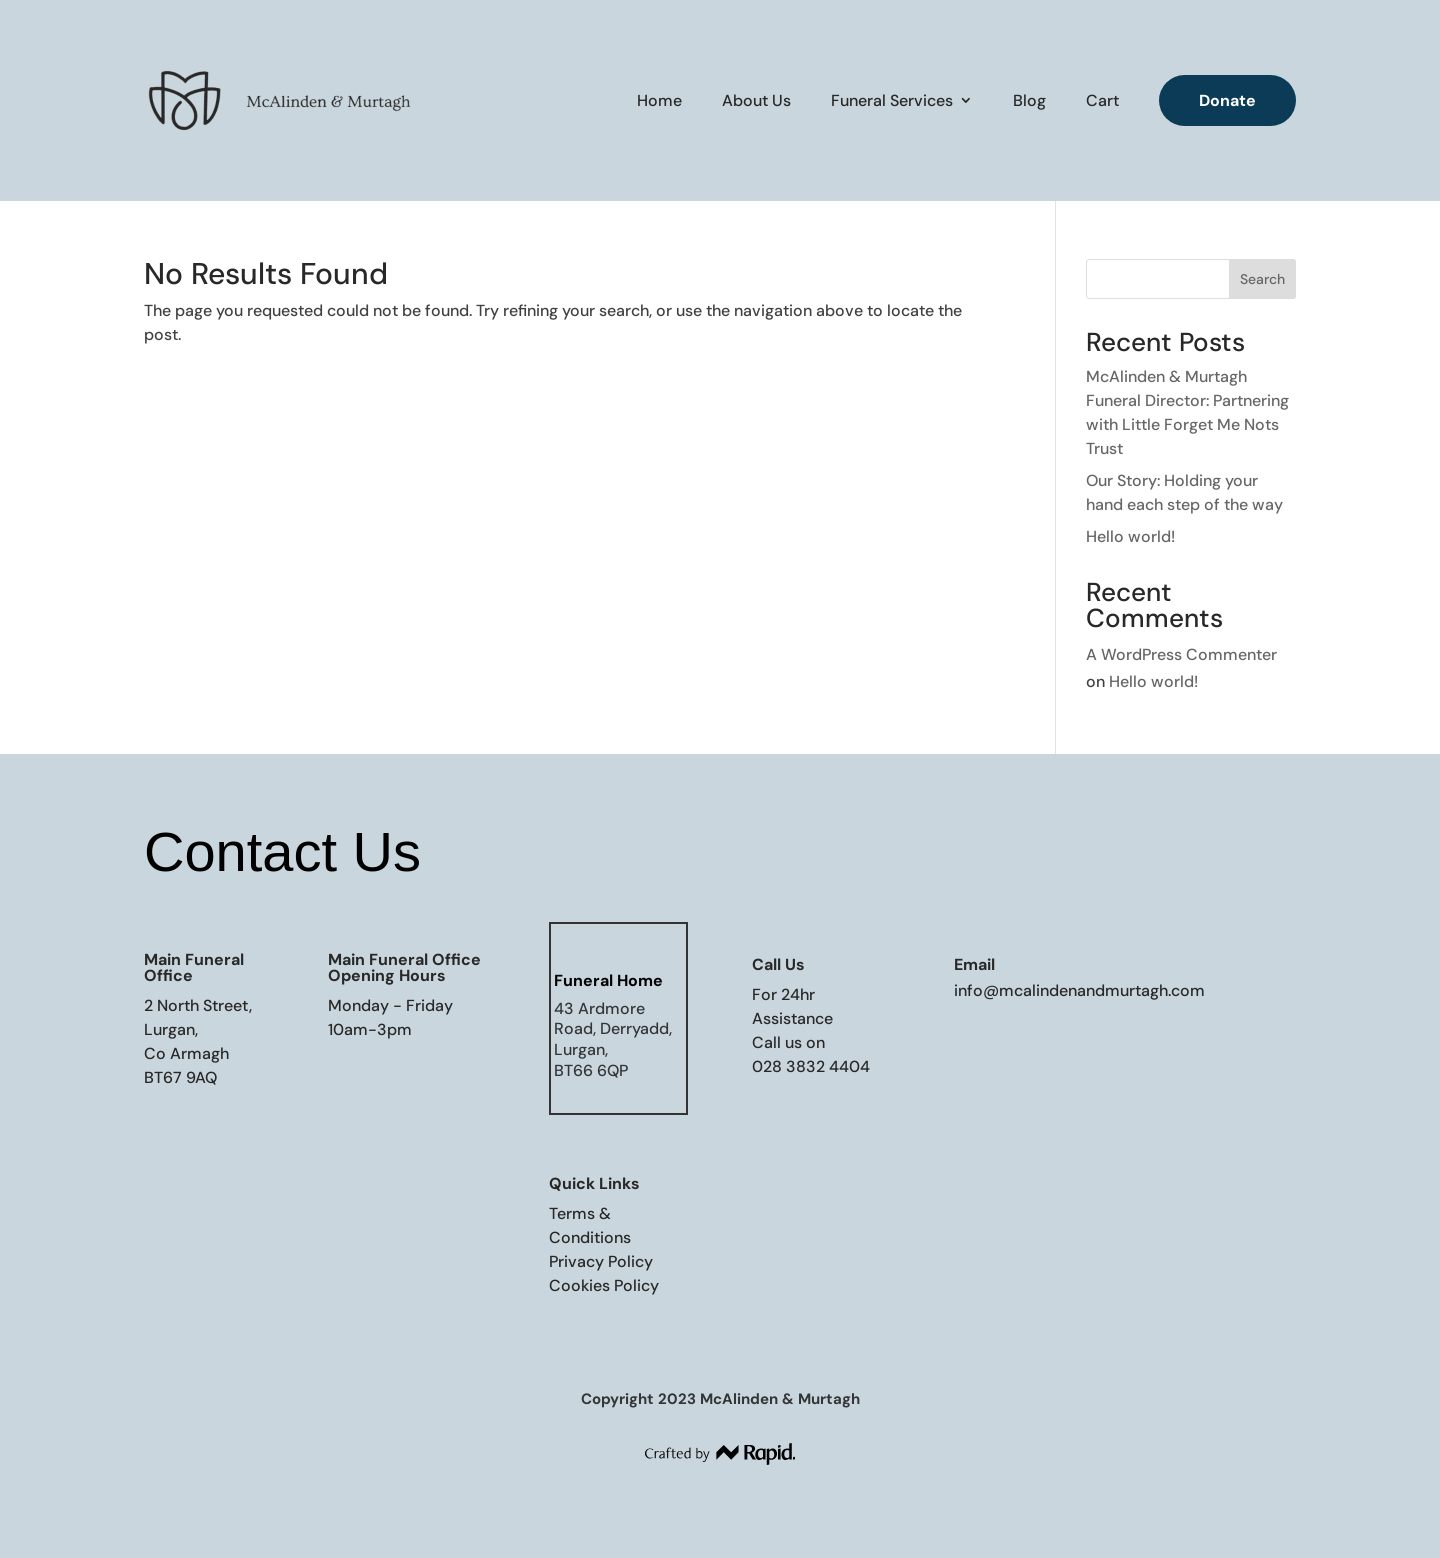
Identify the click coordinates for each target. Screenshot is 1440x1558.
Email (974, 964)
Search (1262, 279)
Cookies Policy (604, 1285)
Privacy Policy (601, 1261)
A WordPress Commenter (1181, 654)
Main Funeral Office (194, 967)
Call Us (778, 964)
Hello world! (1130, 536)
